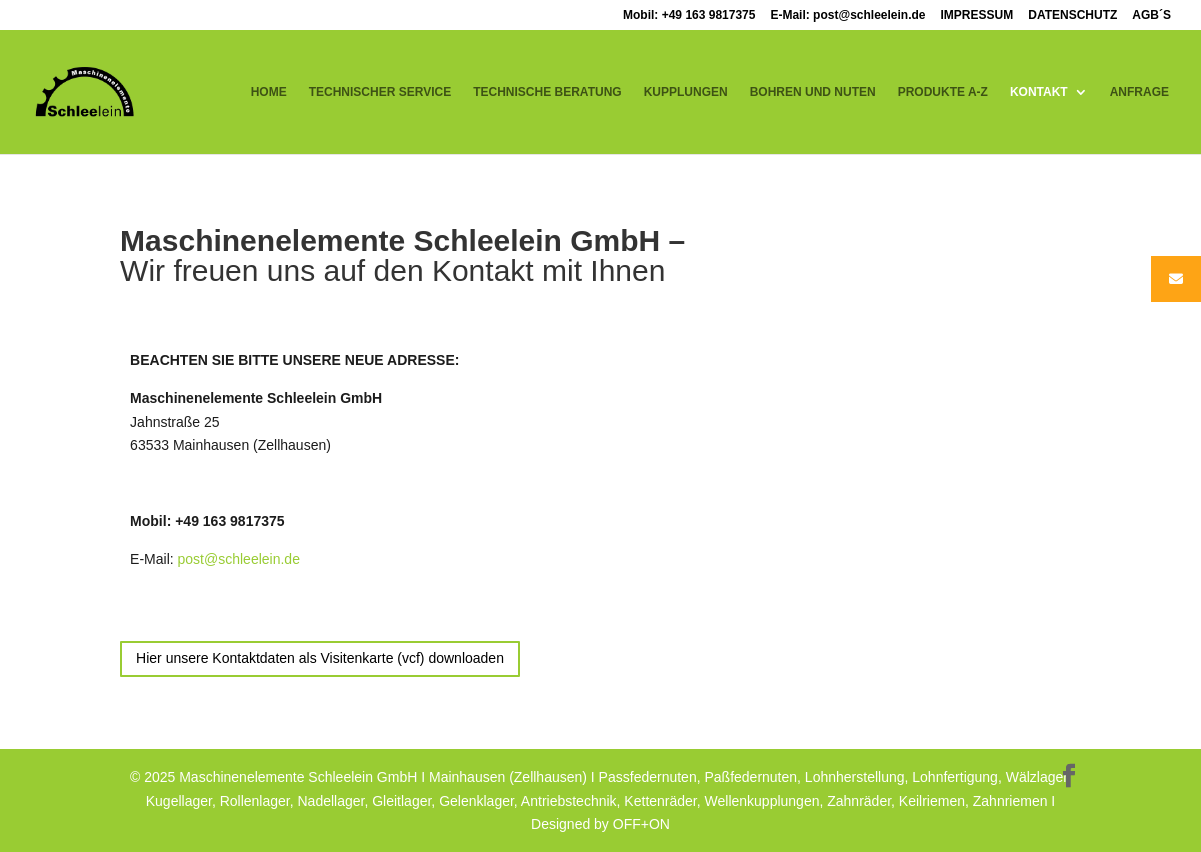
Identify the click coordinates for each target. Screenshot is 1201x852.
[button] (44, 808)
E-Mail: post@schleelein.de (847, 15)
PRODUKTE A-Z (943, 92)
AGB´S (1151, 15)
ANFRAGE (1139, 92)
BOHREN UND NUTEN (813, 92)
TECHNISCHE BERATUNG (547, 92)
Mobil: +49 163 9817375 (689, 15)
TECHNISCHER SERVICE (380, 92)
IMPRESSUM (977, 15)
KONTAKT (1039, 92)
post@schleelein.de (239, 559)
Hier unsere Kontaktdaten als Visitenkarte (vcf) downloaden (320, 658)
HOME (269, 92)
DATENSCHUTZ (1072, 15)
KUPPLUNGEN (686, 92)
